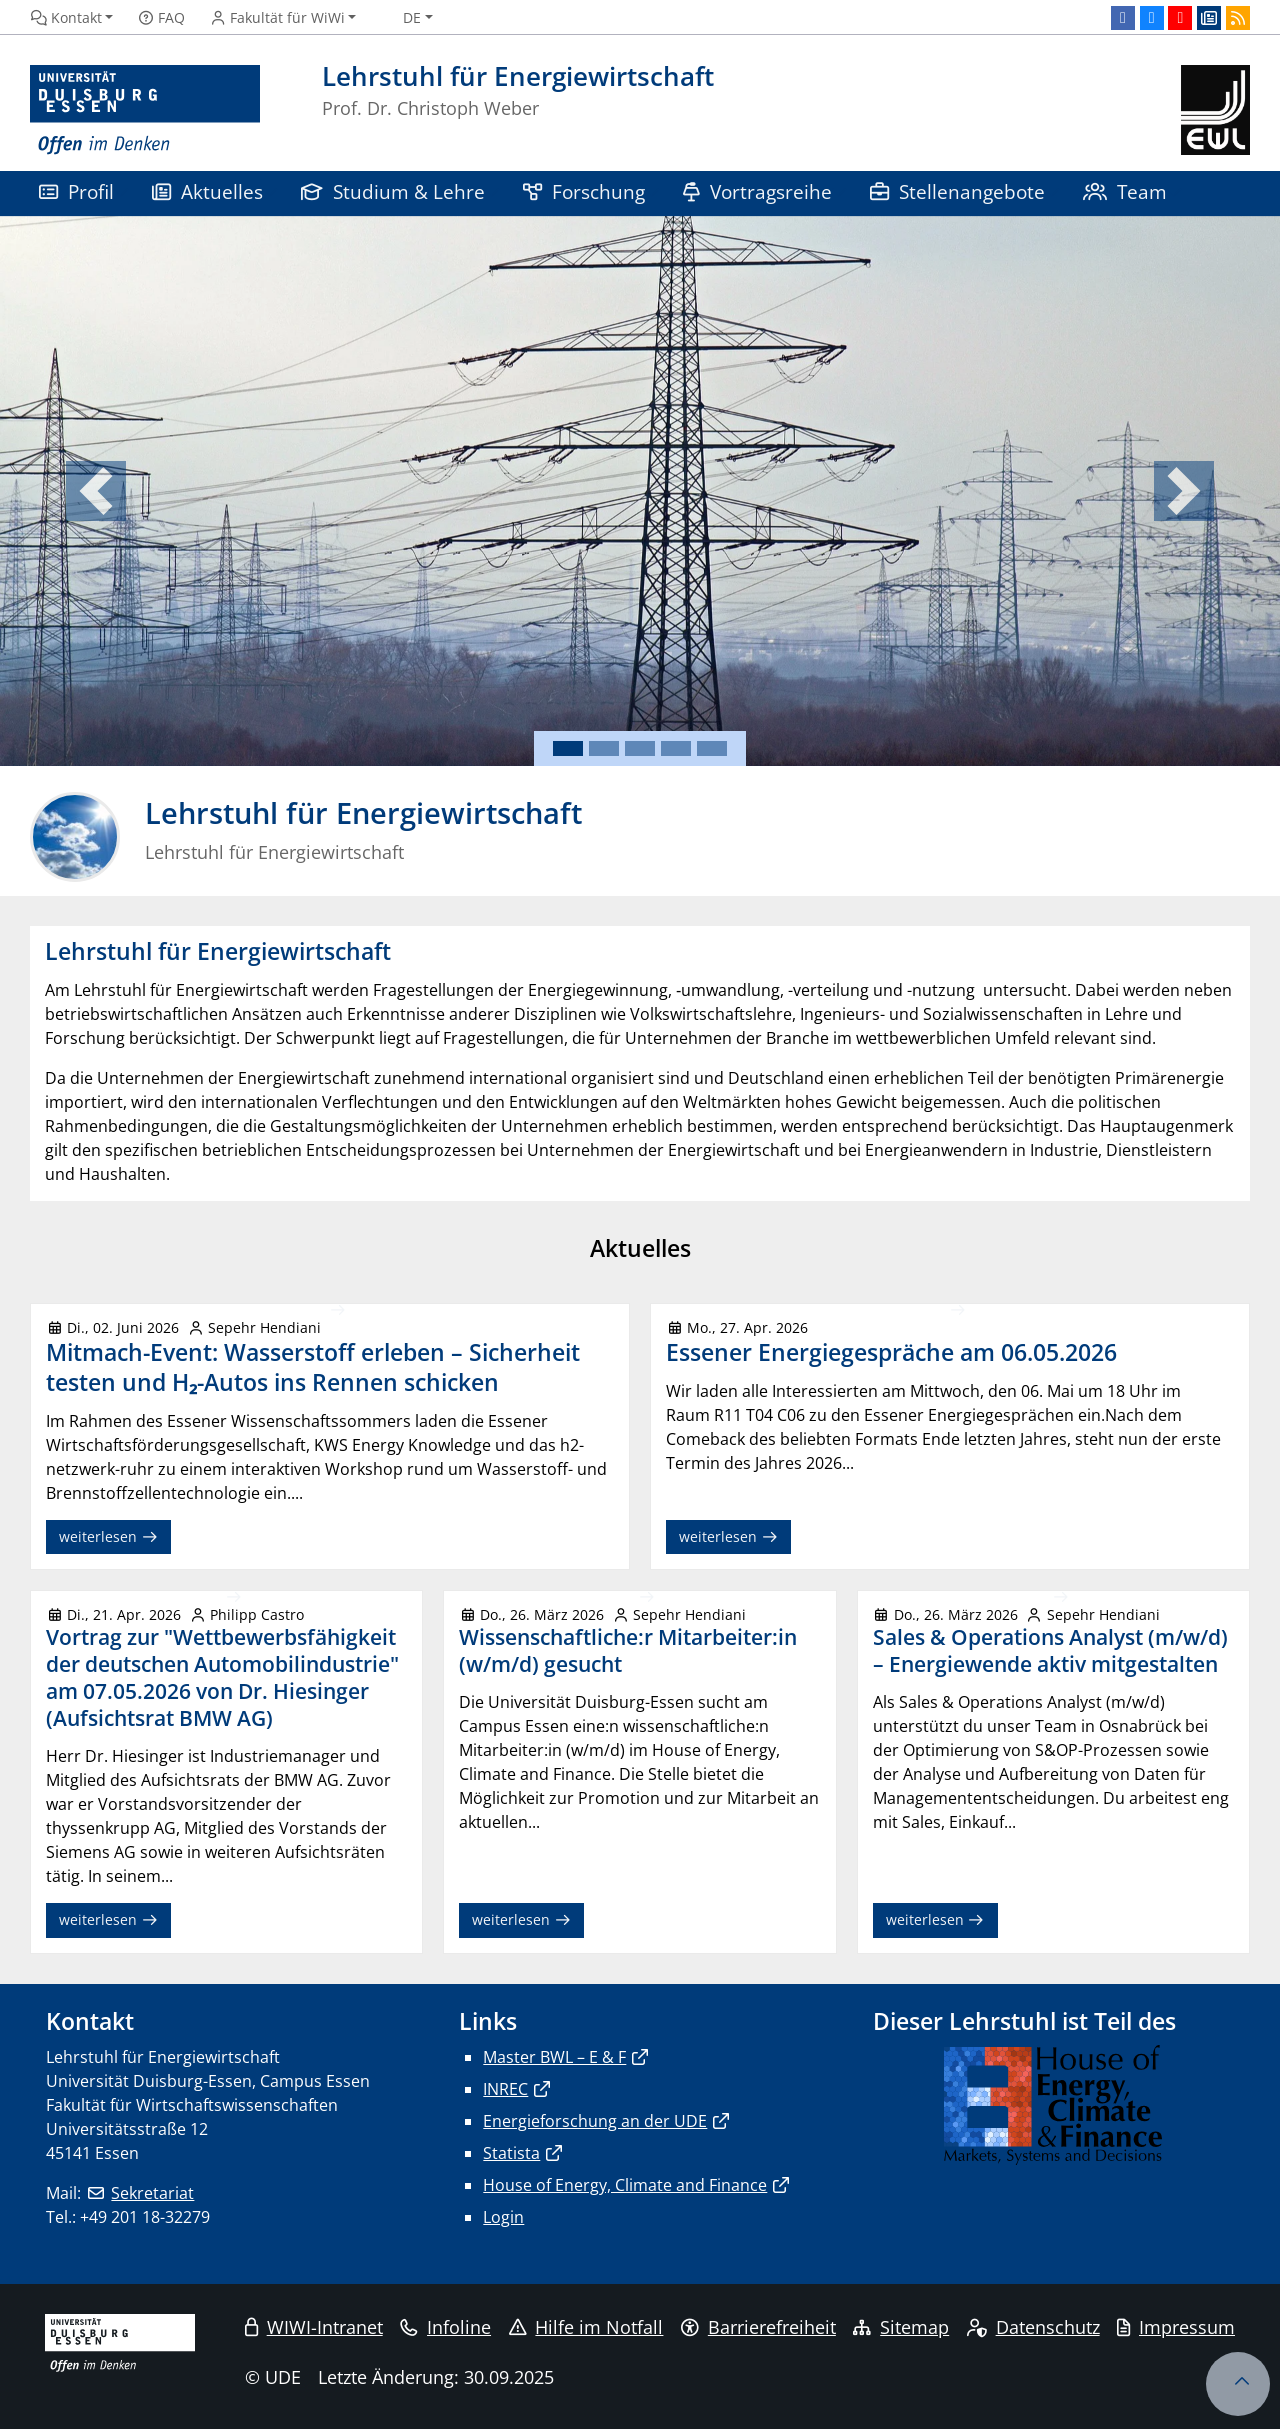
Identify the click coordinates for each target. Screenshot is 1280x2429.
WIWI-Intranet (314, 2327)
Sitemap (901, 2327)
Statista (511, 2153)
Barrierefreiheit (758, 2327)
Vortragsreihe (757, 191)
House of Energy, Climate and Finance (625, 2185)
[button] (96, 491)
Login (503, 2217)
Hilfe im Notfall (586, 2327)
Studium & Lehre (393, 191)
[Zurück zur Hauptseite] (1215, 110)
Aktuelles (207, 191)
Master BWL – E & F (554, 2057)
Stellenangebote (957, 191)
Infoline (445, 2327)
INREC (505, 2089)
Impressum (1176, 2327)
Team (1125, 191)
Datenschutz (1033, 2327)
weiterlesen (108, 1536)
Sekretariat (152, 2193)
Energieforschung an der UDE (595, 2121)
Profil (76, 191)
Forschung (584, 191)
